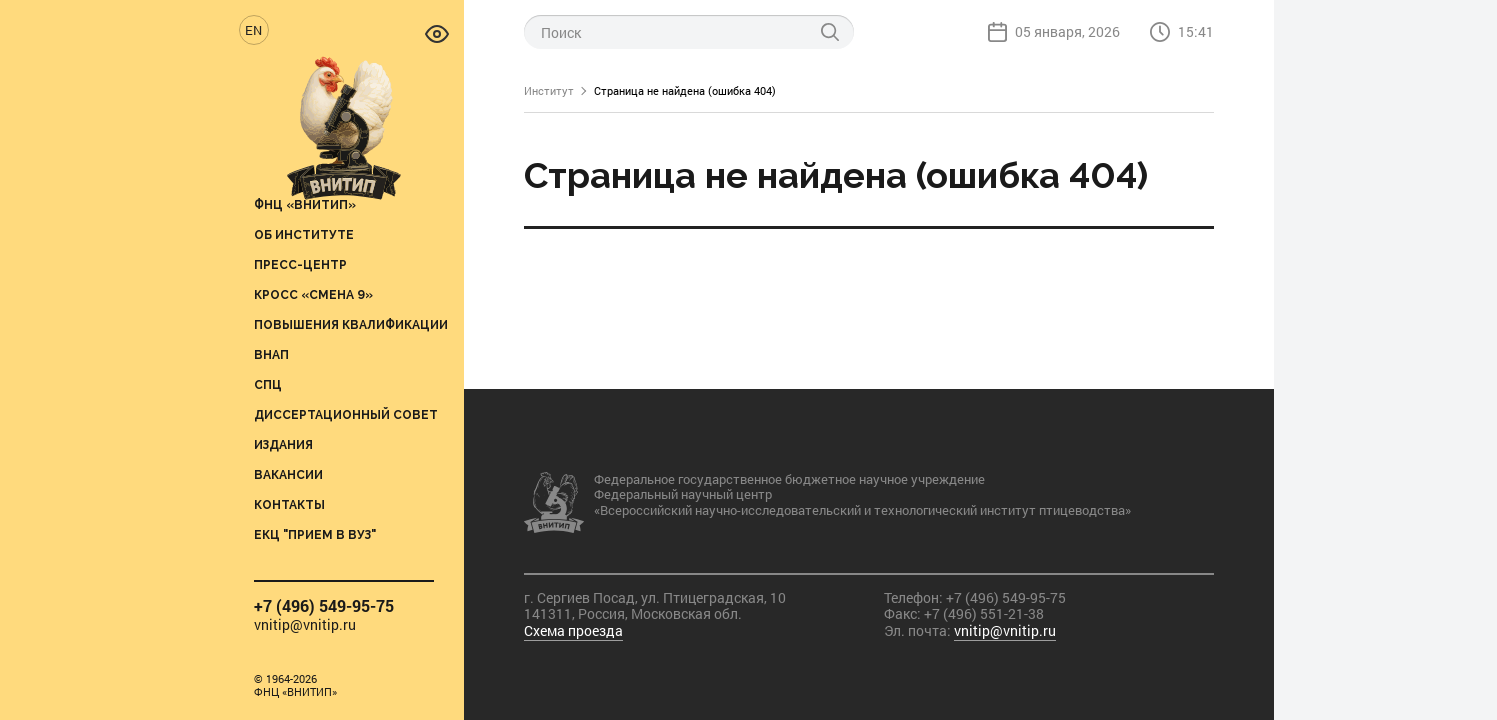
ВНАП (271, 354)
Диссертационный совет (346, 414)
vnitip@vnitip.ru (305, 625)
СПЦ (268, 384)
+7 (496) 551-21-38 (984, 613)
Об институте (304, 234)
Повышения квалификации (351, 324)
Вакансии (288, 474)
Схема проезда (573, 630)
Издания (283, 444)
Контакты (289, 504)
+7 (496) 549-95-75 (324, 605)
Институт (549, 90)
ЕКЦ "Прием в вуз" (315, 534)
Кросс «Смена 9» (313, 294)
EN (253, 30)
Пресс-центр (300, 264)
